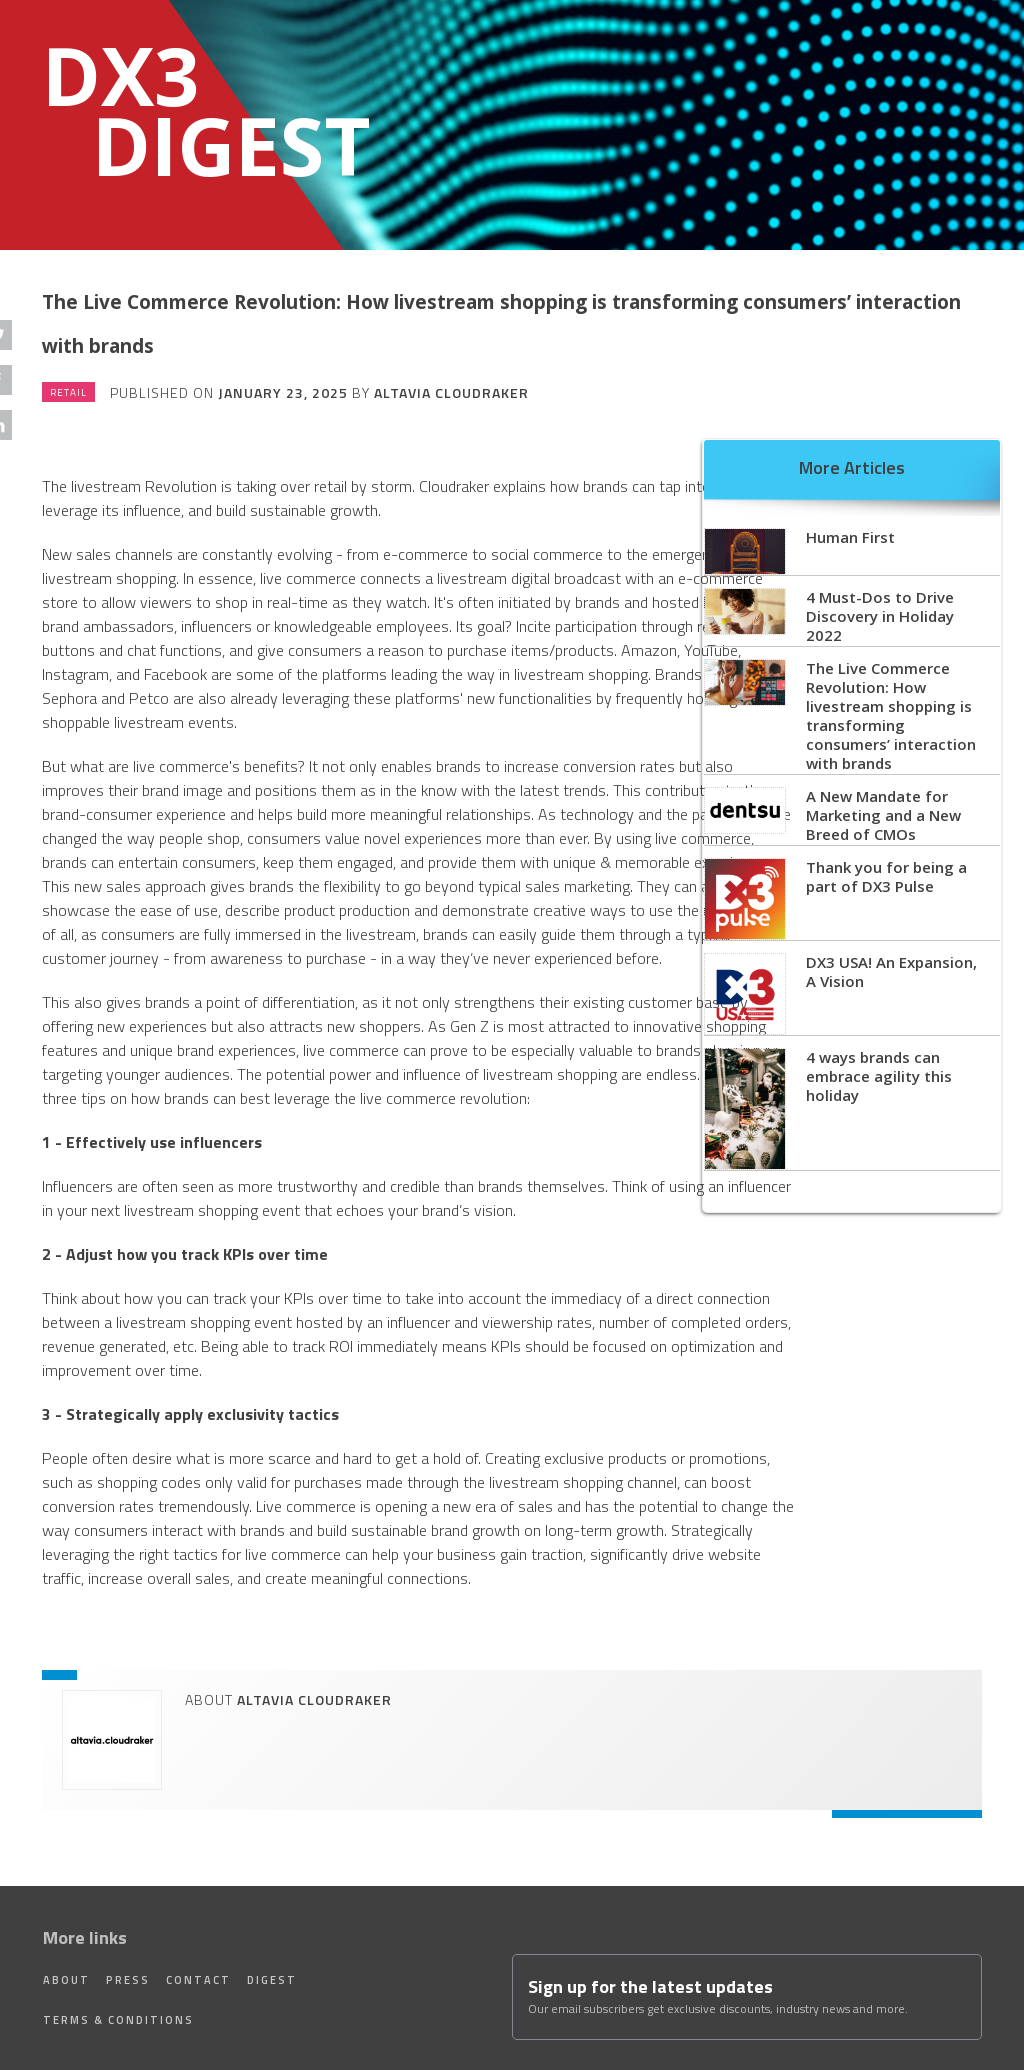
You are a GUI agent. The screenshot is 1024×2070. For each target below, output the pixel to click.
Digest (272, 1980)
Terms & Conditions (118, 2020)
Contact (198, 1980)
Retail (68, 392)
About (66, 1980)
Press (128, 1980)
